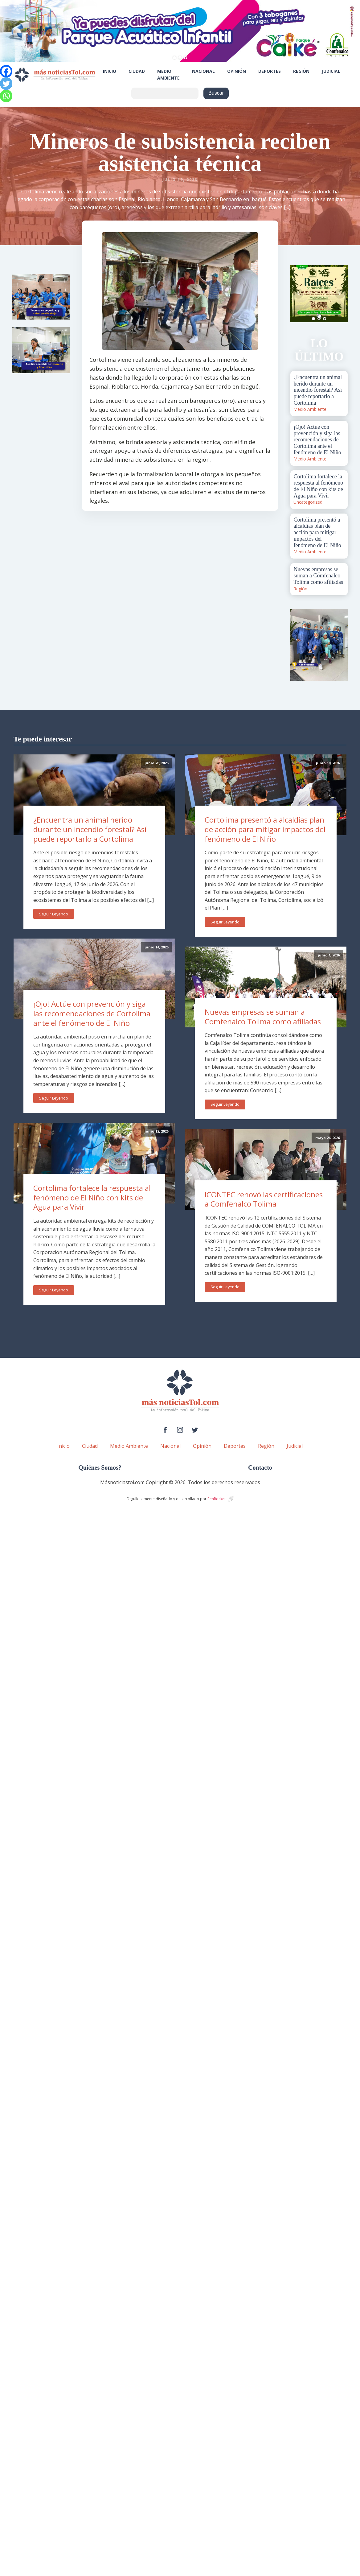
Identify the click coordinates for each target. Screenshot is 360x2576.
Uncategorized (307, 502)
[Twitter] (6, 83)
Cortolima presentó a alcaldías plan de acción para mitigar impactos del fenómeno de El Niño (265, 829)
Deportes (269, 71)
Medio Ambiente (168, 74)
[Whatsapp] (6, 96)
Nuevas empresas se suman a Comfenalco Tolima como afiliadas (263, 1016)
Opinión (236, 71)
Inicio (109, 71)
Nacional (203, 71)
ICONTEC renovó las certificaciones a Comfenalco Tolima (264, 1199)
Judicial (331, 71)
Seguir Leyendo (53, 914)
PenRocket (216, 1498)
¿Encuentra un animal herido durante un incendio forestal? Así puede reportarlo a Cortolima (89, 829)
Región (301, 71)
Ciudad (137, 71)
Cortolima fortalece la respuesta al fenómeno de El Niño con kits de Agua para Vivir (92, 1197)
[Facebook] (6, 71)
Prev (298, 294)
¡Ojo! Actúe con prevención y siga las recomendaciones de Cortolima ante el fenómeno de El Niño (91, 1013)
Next (340, 294)
